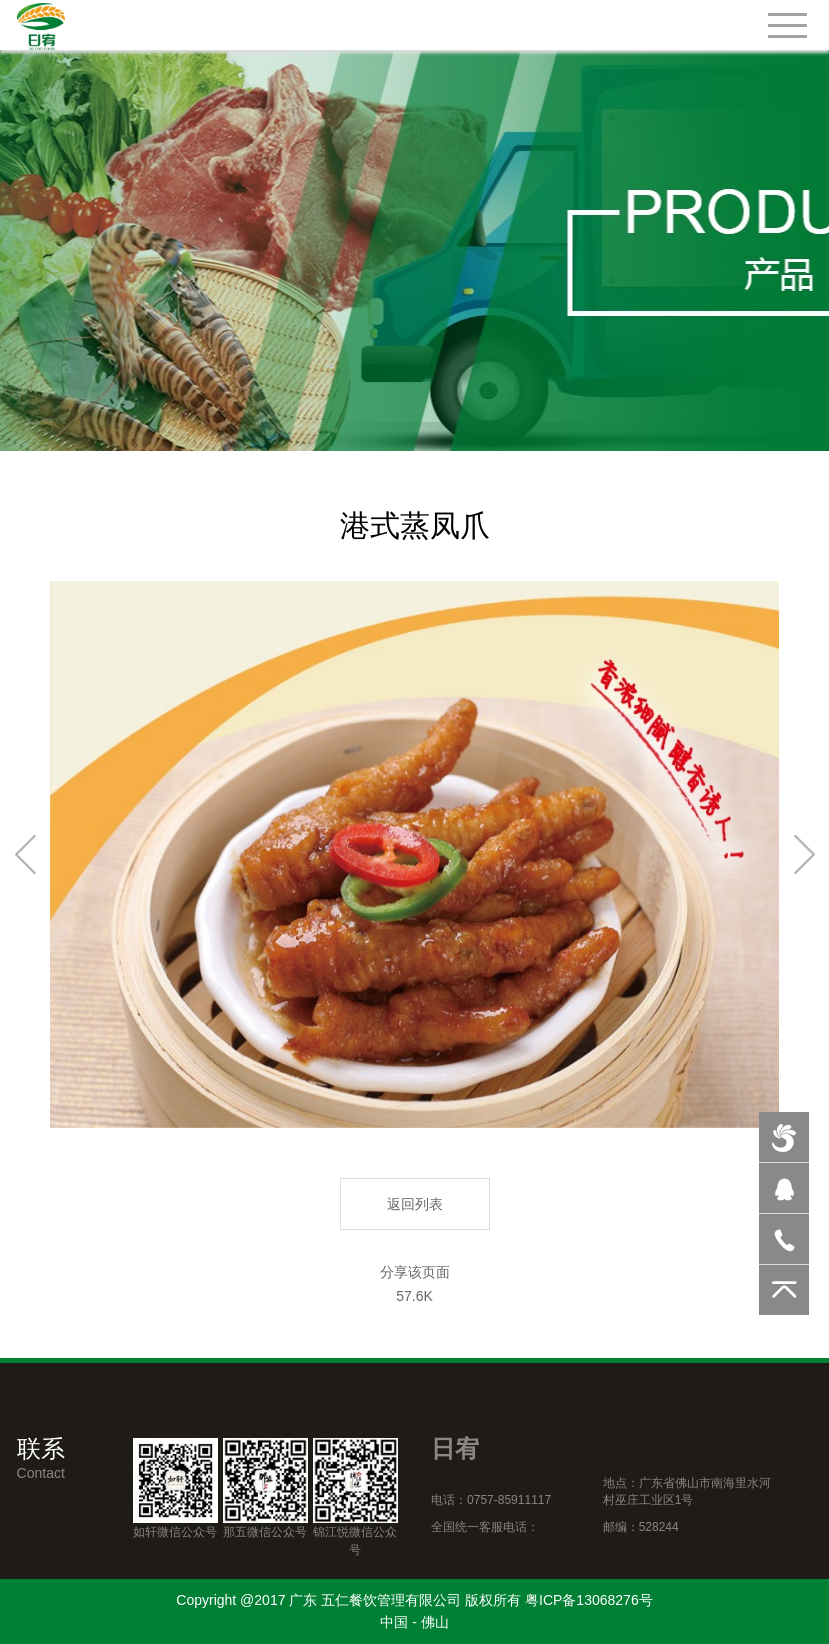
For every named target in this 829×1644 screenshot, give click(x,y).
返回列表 (415, 1204)
